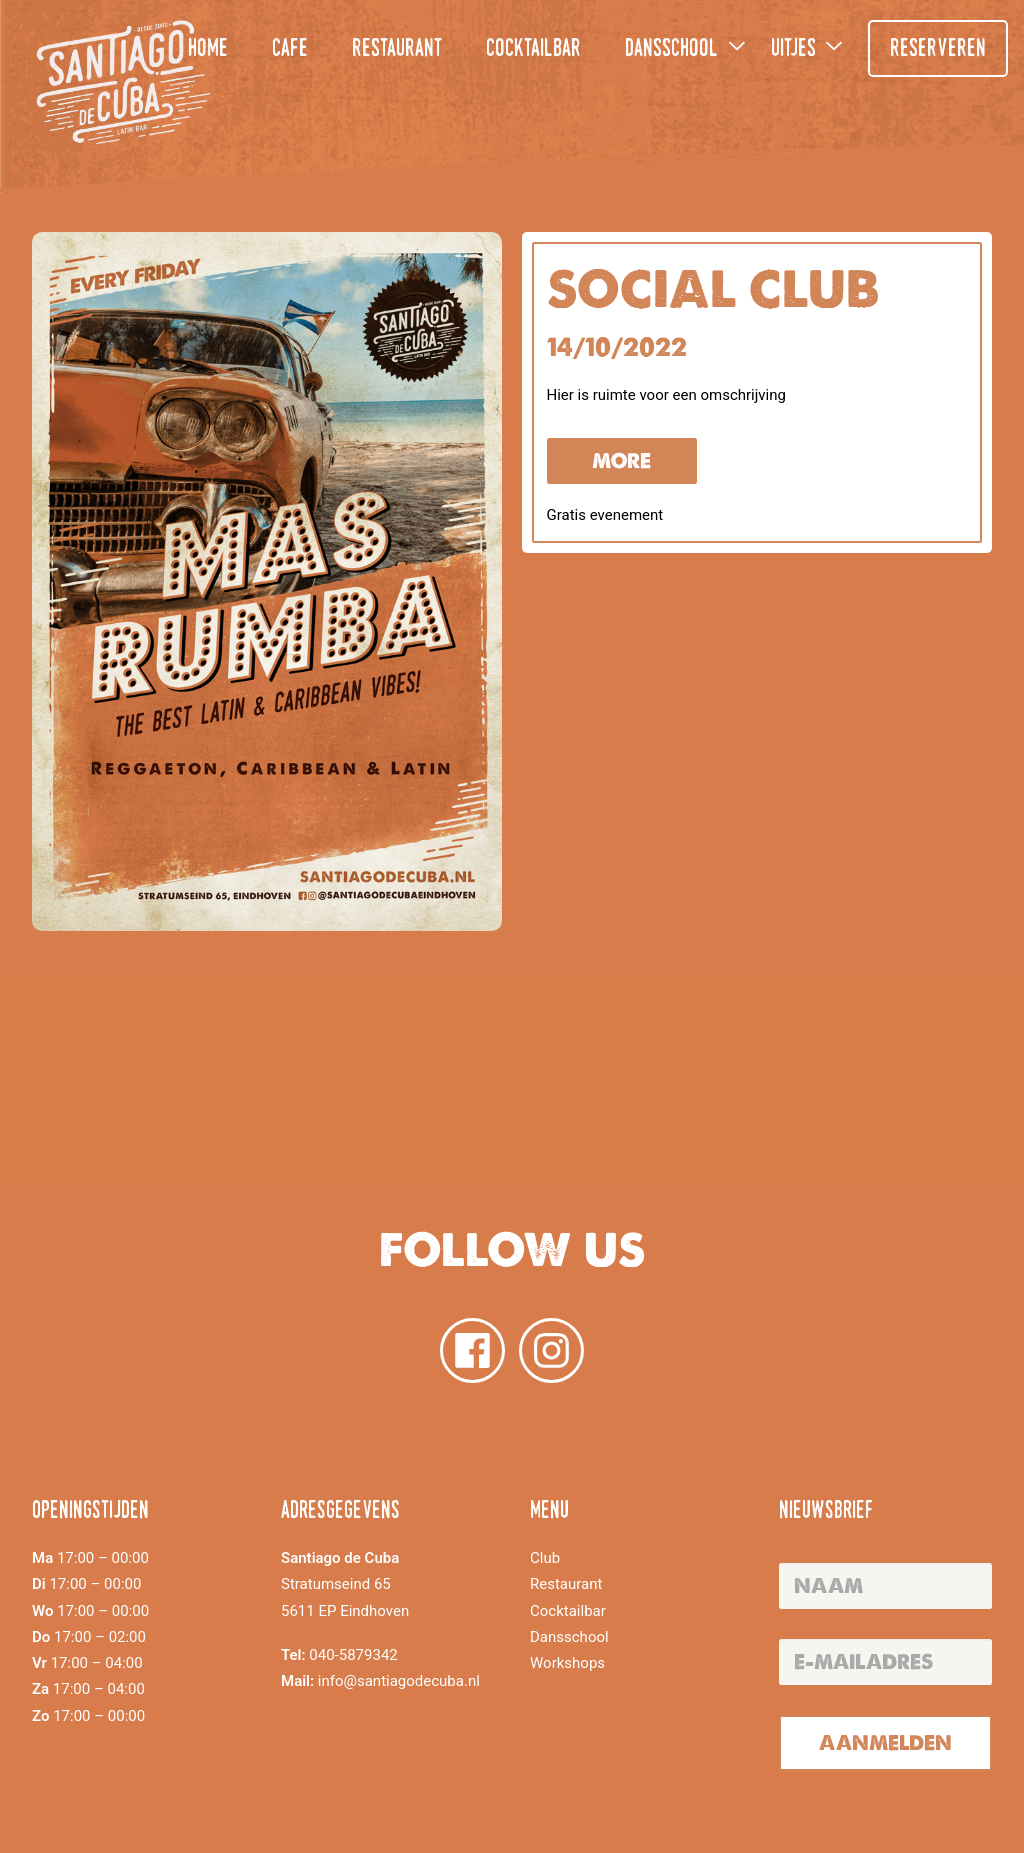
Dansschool (671, 49)
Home (208, 49)
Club (545, 1558)
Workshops (567, 1663)
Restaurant (397, 49)
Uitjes (793, 49)
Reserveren (938, 49)
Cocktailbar (533, 49)
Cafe (290, 49)
